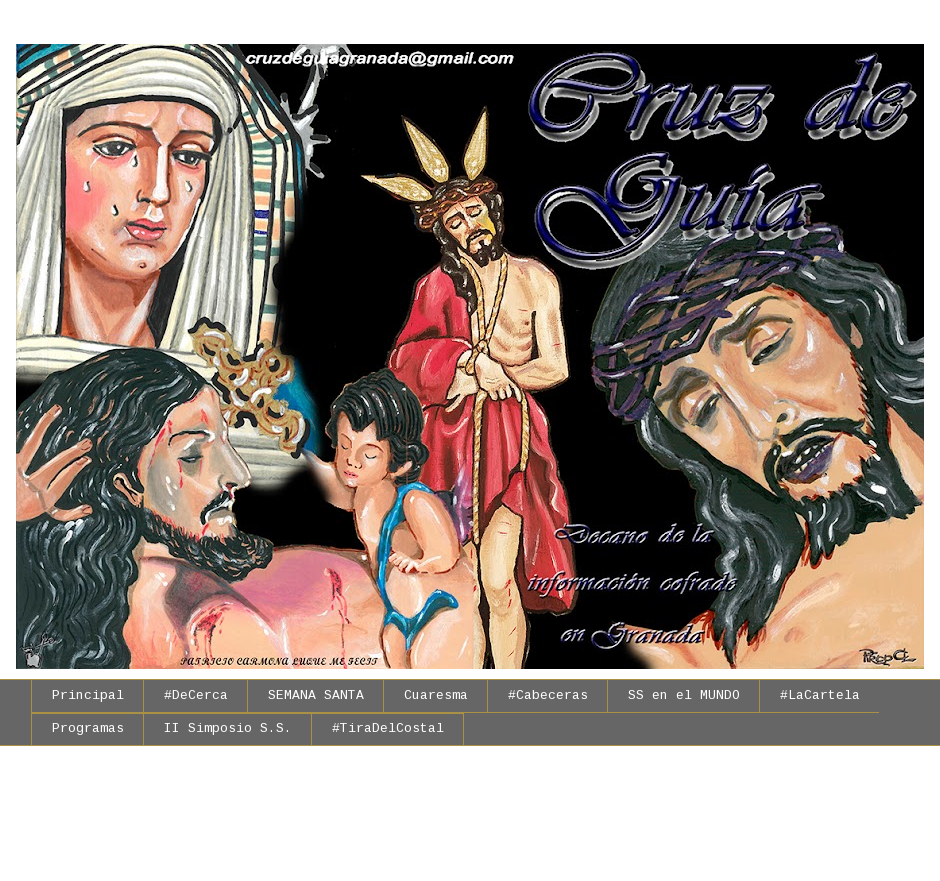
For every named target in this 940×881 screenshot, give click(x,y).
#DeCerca (196, 695)
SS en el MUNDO (684, 695)
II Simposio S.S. (228, 728)
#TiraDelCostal (388, 728)
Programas (88, 728)
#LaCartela (820, 695)
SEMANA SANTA (316, 695)
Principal (88, 695)
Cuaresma (436, 695)
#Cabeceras (548, 695)
